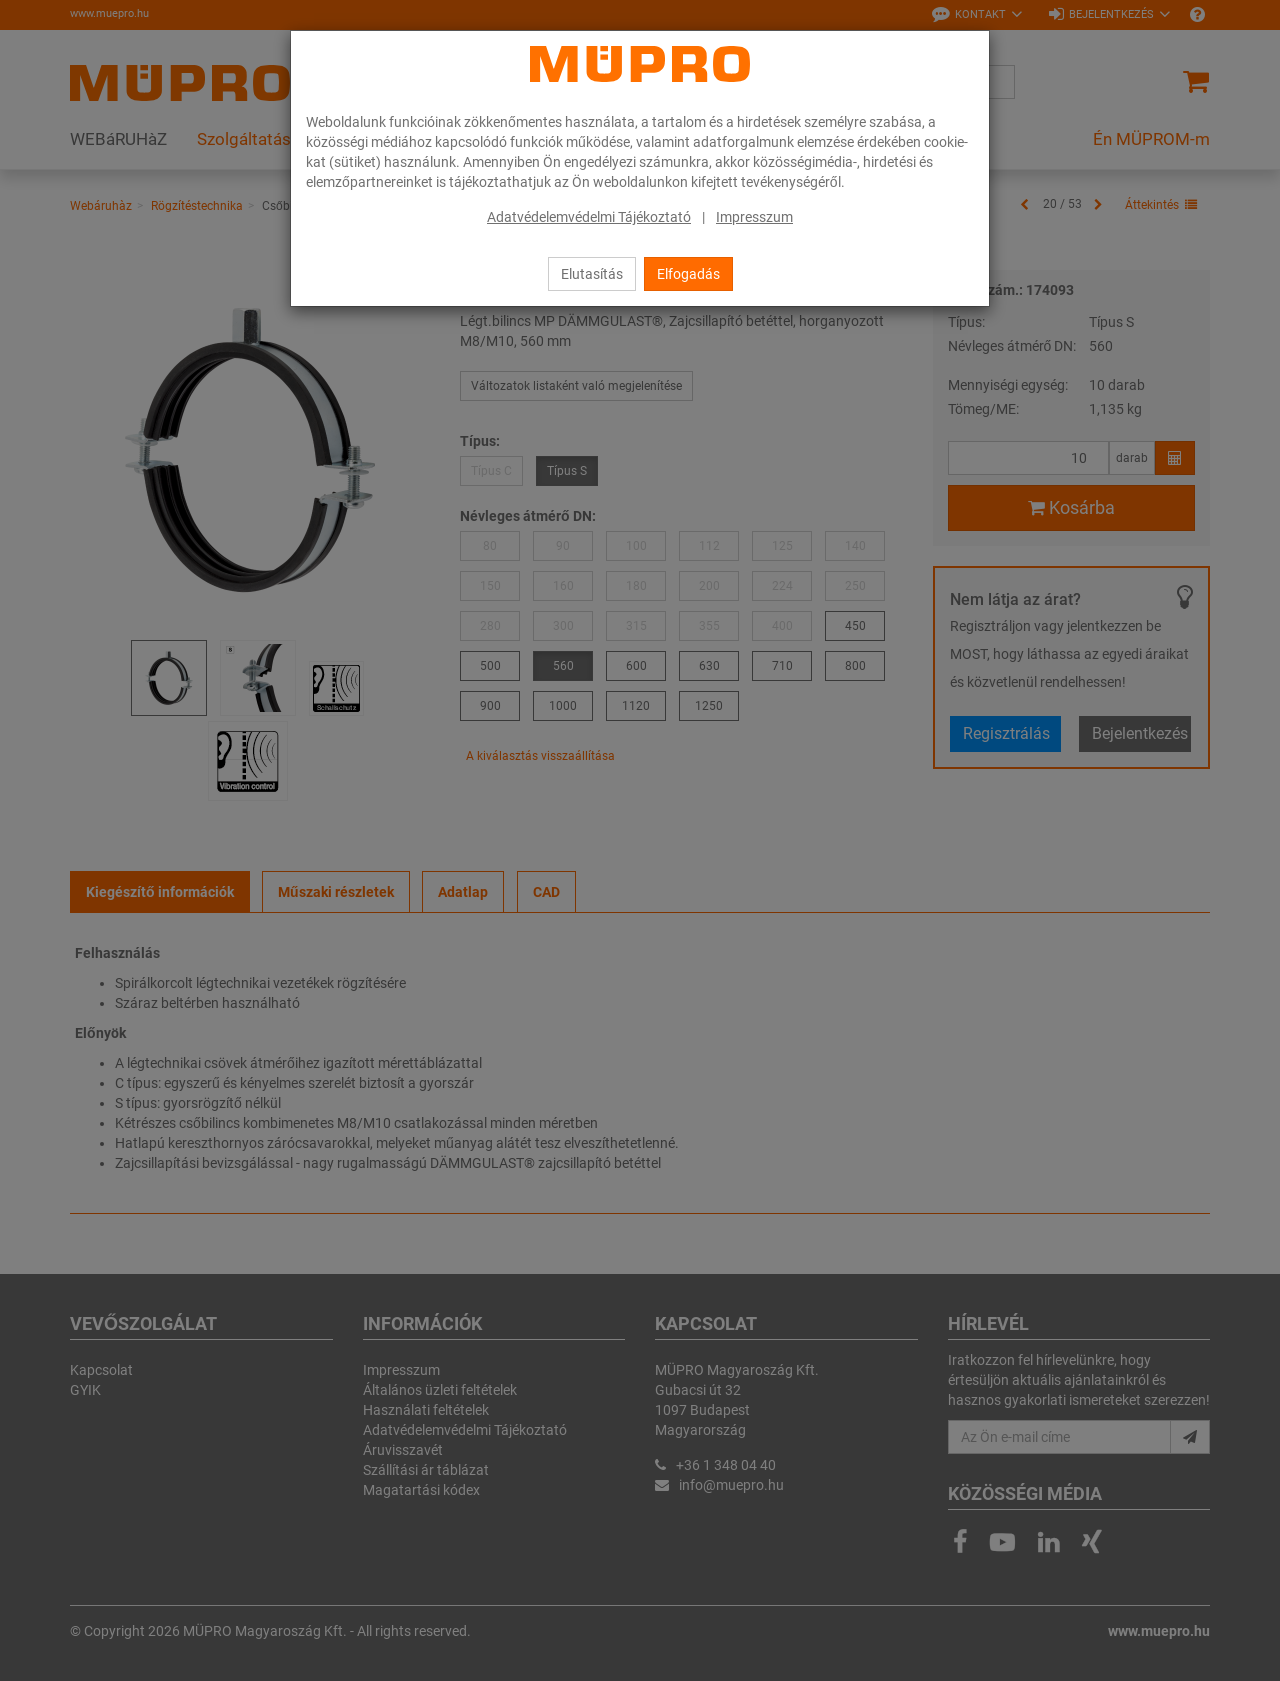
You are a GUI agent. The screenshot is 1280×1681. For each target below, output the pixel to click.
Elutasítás (592, 274)
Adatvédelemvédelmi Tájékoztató (589, 217)
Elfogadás (688, 274)
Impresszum (754, 217)
